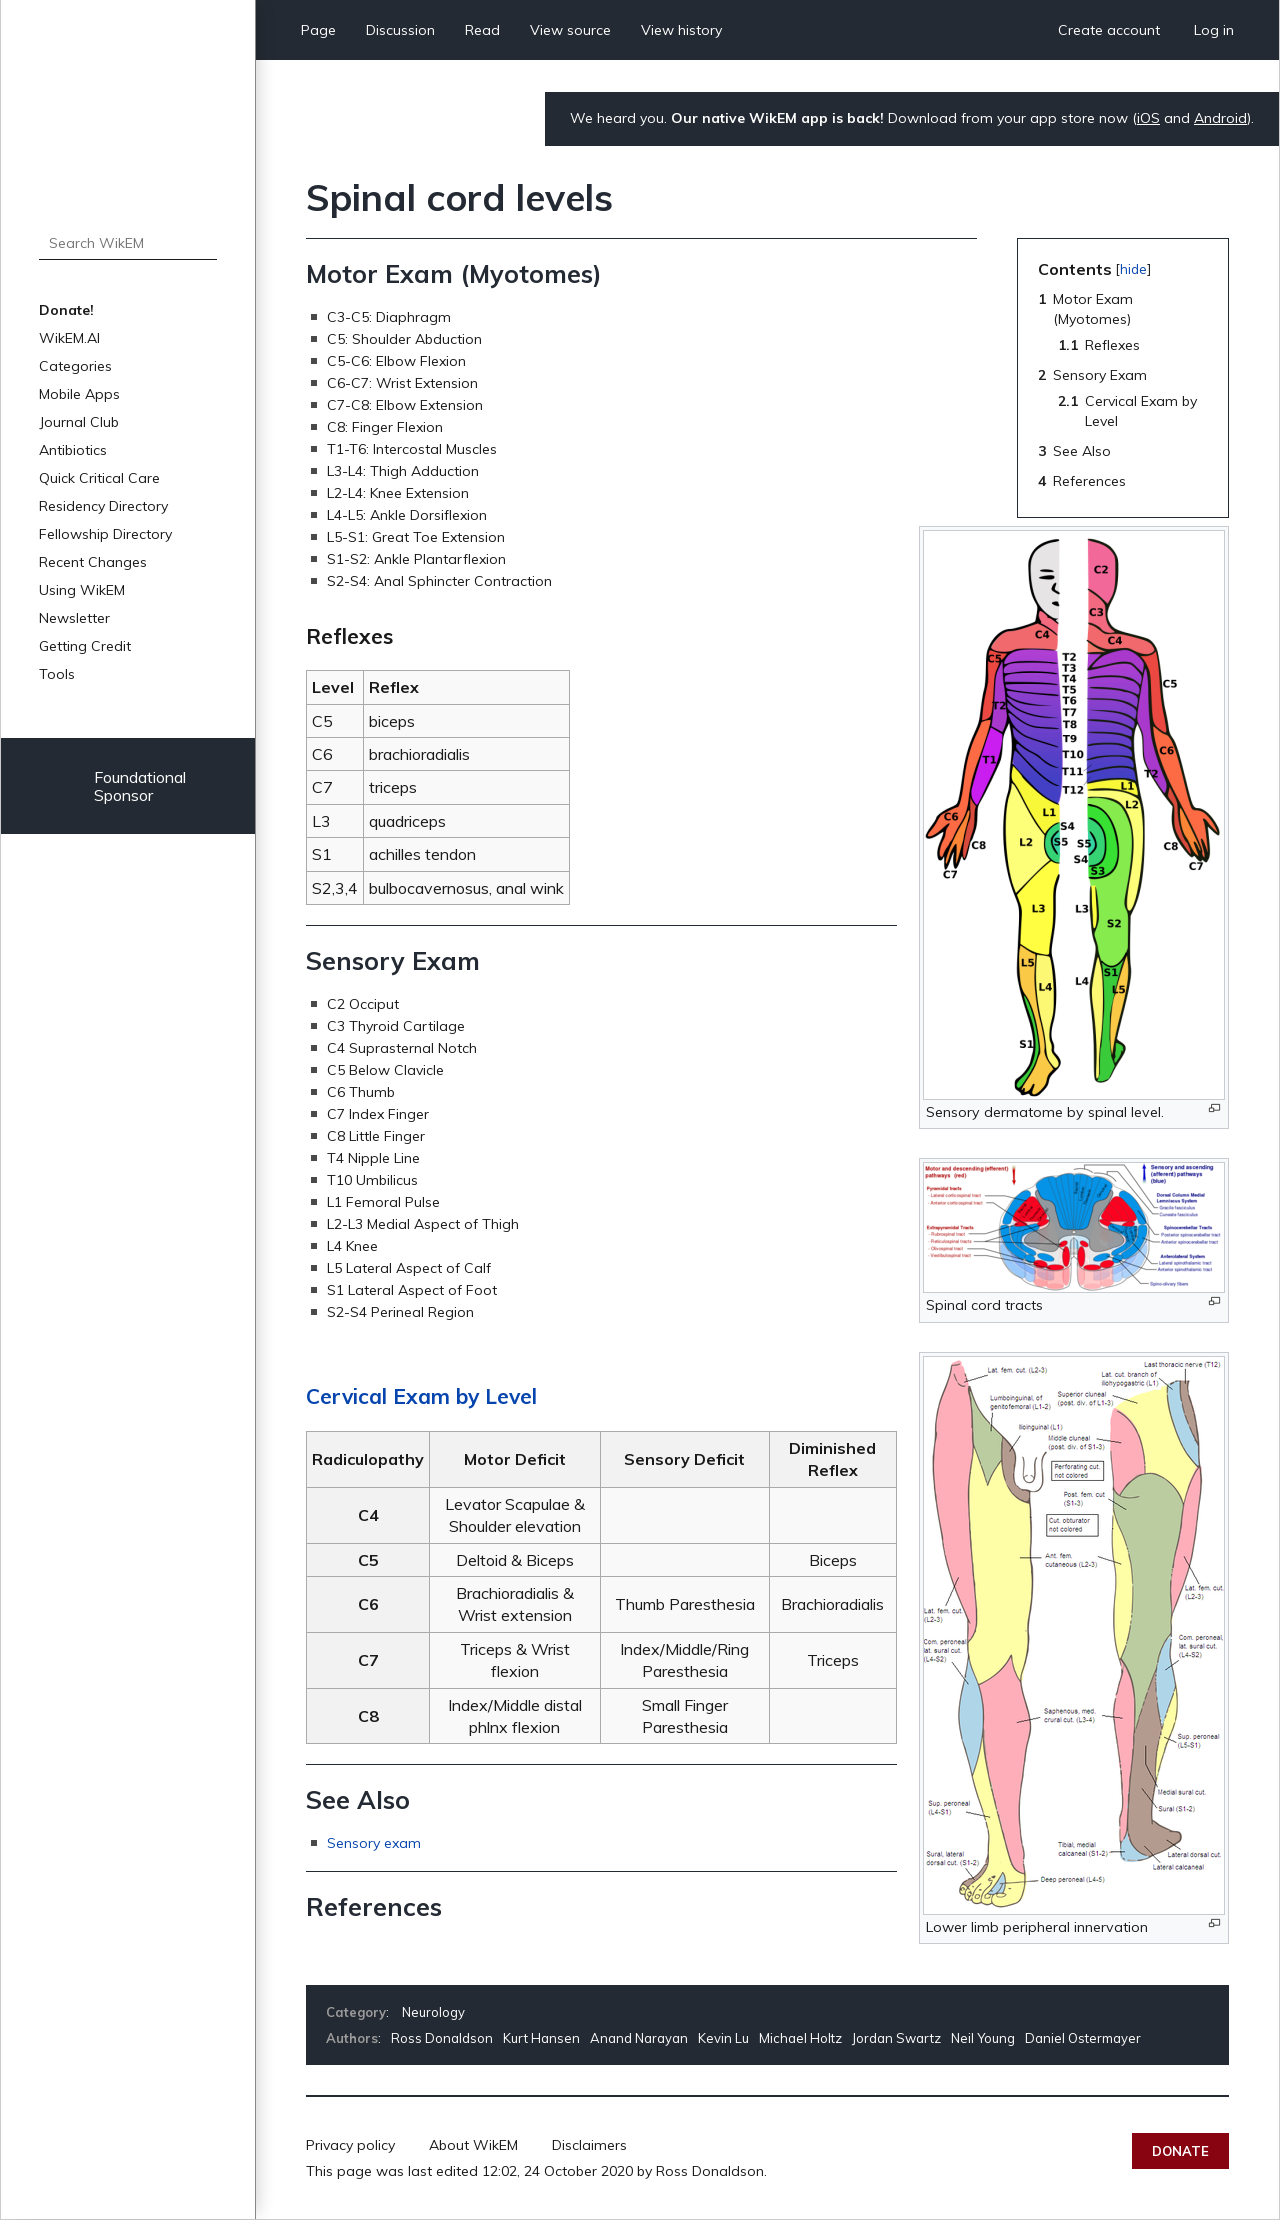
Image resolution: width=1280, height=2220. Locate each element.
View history (681, 30)
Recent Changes (93, 562)
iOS (1148, 118)
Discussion (400, 30)
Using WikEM (82, 590)
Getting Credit (85, 646)
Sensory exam (374, 1843)
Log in (1214, 30)
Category (356, 2012)
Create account (1109, 30)
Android (1220, 118)
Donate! (66, 310)
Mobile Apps (79, 394)
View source (570, 30)
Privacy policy (350, 2145)
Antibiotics (73, 450)
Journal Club (79, 422)
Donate (1180, 2151)
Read (482, 30)
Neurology (433, 2012)
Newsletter (74, 618)
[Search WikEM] (128, 243)
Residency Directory (103, 506)
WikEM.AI (69, 338)
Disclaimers (589, 2145)
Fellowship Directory (105, 534)
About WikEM (473, 2145)
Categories (75, 366)
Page (318, 30)
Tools (57, 674)
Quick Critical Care (99, 478)
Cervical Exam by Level (421, 1396)
